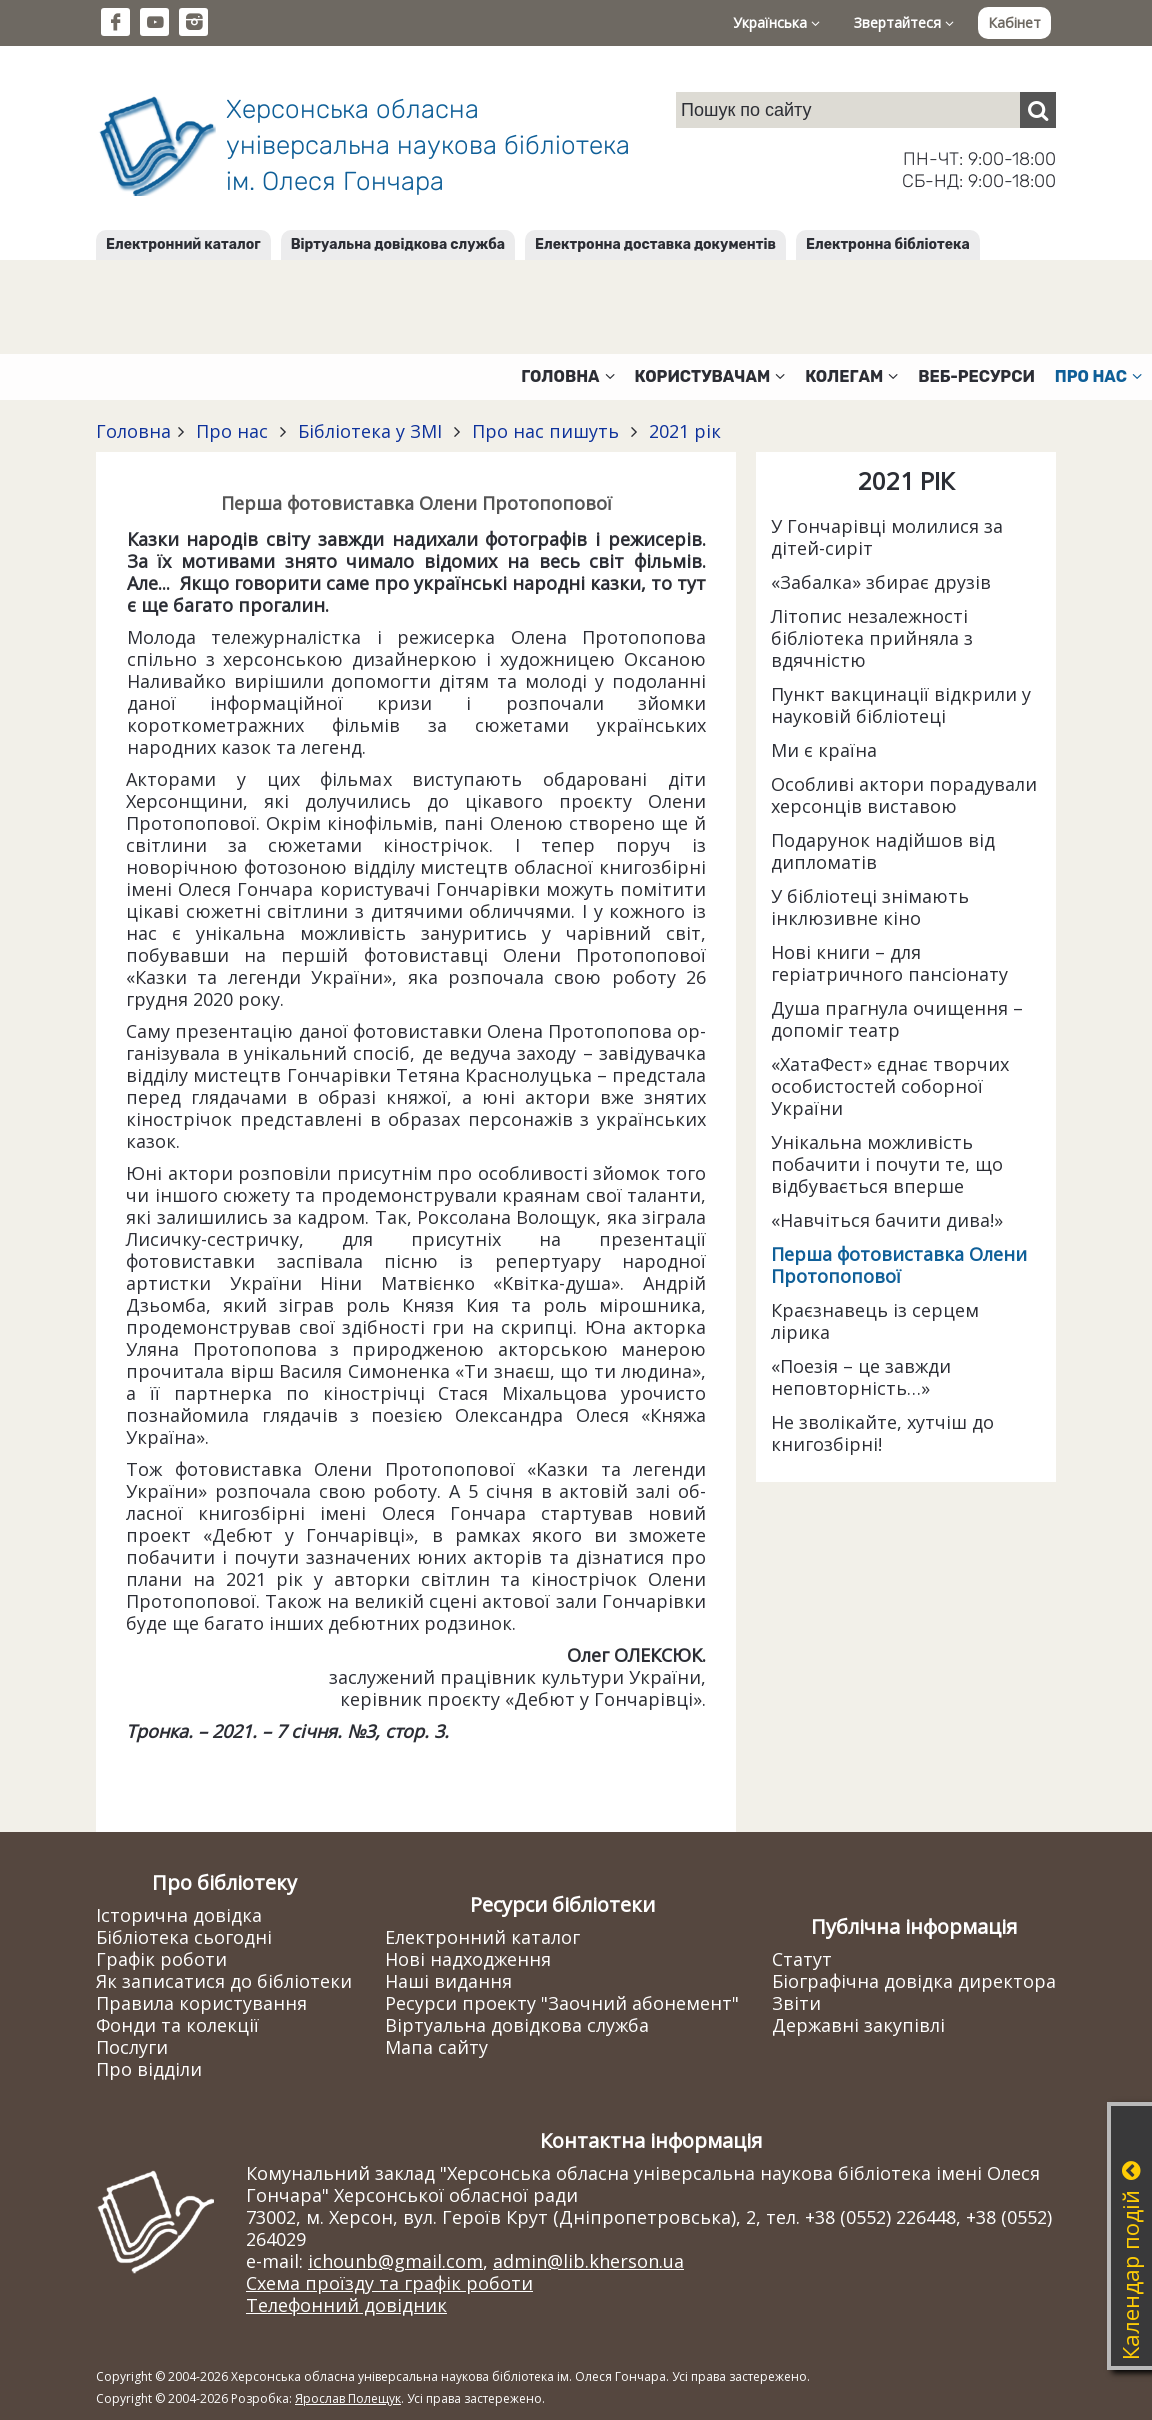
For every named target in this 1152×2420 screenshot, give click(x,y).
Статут (802, 1959)
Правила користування (201, 2003)
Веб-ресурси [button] (976, 376)
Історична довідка (179, 1915)
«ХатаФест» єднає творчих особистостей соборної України (890, 1086)
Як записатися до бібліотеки (224, 1981)
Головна (133, 431)
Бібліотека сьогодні (184, 1937)
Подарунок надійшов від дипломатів (883, 851)
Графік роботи (161, 1959)
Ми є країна (824, 750)
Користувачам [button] (710, 376)
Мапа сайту (436, 2047)
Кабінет (1014, 22)
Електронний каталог (183, 244)
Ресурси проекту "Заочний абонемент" (562, 2003)
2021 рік (682, 431)
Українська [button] (776, 22)
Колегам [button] (851, 376)
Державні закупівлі (858, 2025)
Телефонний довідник (346, 2305)
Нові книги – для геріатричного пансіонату (889, 963)
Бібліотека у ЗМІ (370, 431)
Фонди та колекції (177, 2025)
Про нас (232, 431)
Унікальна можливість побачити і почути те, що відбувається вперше (887, 1164)
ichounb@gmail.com (395, 2261)
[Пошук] (1038, 110)
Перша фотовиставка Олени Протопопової (899, 1265)
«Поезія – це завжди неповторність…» (861, 1377)
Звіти (796, 2003)
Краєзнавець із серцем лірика (875, 1321)
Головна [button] (567, 376)
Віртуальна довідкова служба (398, 244)
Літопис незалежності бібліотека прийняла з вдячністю (872, 638)
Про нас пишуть (545, 431)
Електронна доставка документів (655, 244)
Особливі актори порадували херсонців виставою (904, 795)
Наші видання (448, 1981)
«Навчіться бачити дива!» (887, 1220)
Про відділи (149, 2069)
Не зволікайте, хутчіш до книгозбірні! (882, 1433)
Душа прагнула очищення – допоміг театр (897, 1019)
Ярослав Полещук (348, 2398)
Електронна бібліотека (888, 244)
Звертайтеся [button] (904, 22)
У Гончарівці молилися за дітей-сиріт (887, 537)
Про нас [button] (1098, 376)
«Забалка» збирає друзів (881, 582)
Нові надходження (468, 1959)
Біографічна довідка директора (914, 1981)
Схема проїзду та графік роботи (389, 2283)
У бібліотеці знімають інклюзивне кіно (870, 907)
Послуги (132, 2047)
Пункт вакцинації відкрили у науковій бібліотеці (901, 705)
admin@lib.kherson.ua (588, 2261)
